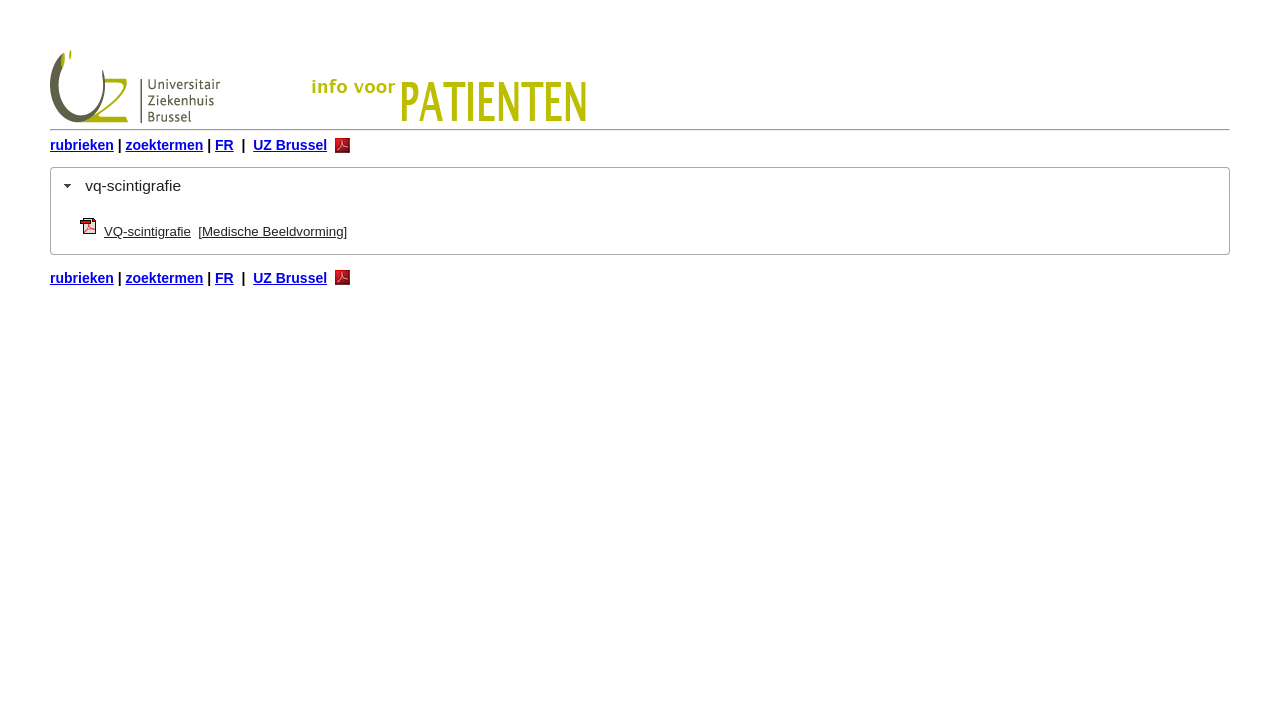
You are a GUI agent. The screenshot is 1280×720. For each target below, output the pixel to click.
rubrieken (82, 145)
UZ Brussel (290, 145)
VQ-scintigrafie (147, 231)
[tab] (640, 185)
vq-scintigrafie (133, 185)
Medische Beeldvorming (273, 231)
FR (224, 145)
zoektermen (165, 145)
